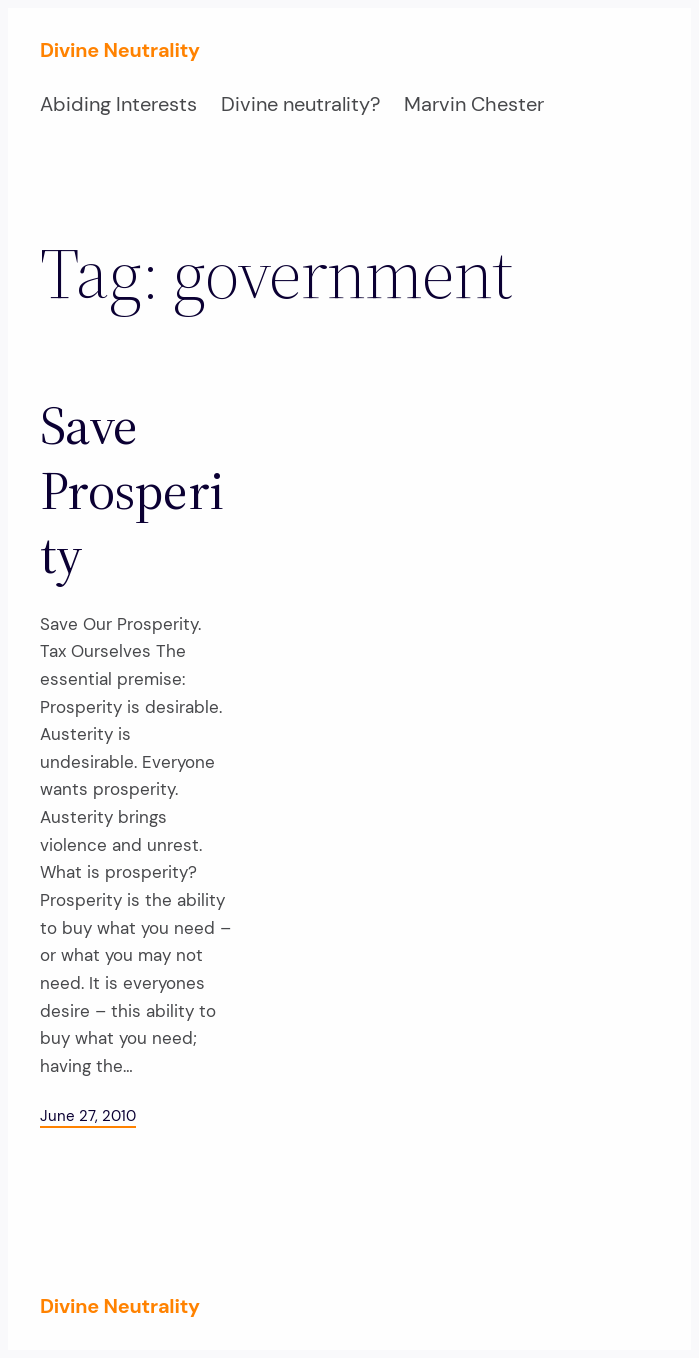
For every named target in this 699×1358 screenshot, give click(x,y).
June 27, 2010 (88, 1116)
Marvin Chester (474, 104)
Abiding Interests (118, 104)
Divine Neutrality (120, 50)
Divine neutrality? (300, 104)
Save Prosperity (132, 490)
